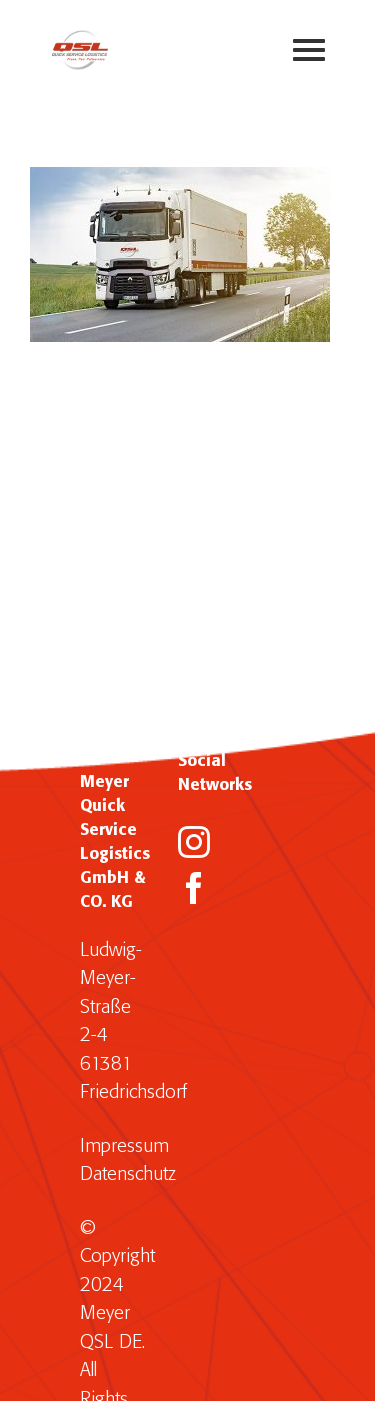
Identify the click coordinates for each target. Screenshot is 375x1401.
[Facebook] (194, 888)
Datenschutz (128, 1174)
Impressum (124, 1146)
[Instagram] (194, 842)
